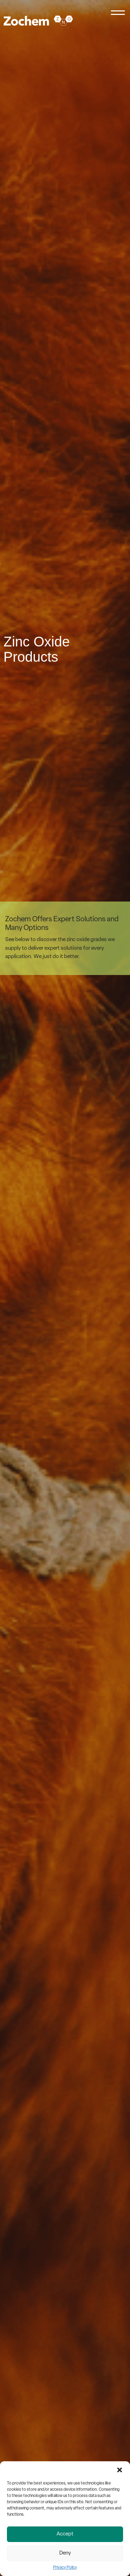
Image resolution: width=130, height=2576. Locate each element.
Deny (65, 2553)
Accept (65, 2534)
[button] (119, 2469)
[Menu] (118, 14)
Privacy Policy (65, 2568)
